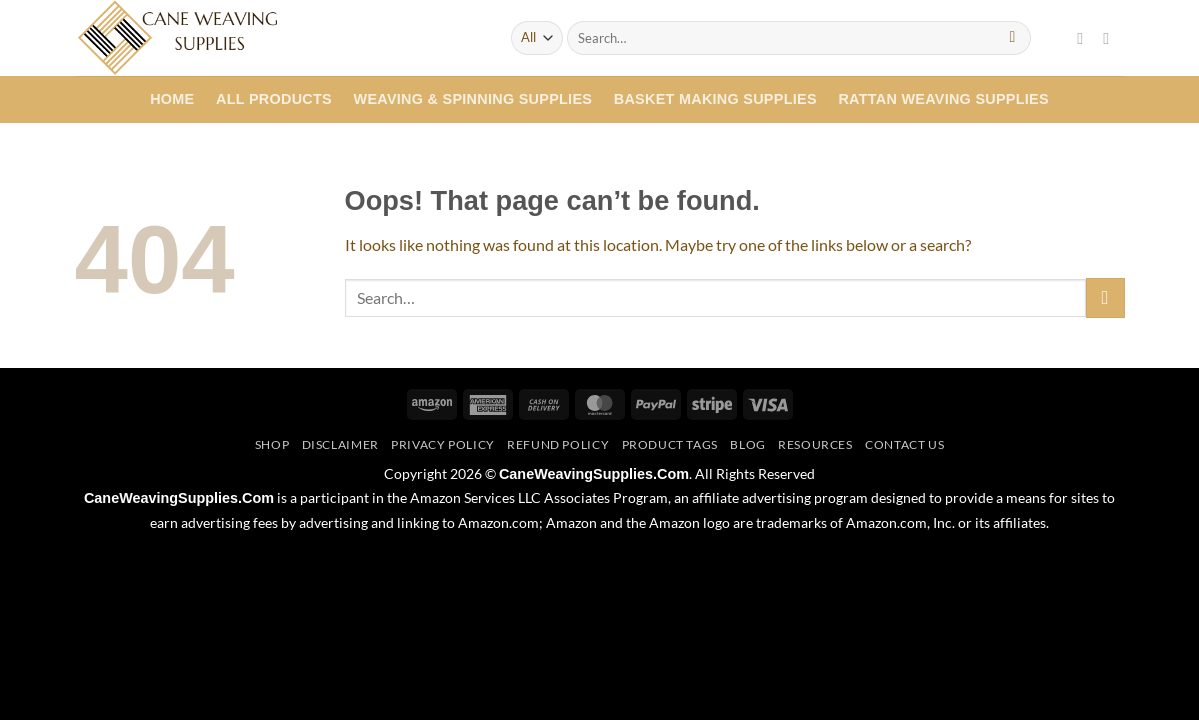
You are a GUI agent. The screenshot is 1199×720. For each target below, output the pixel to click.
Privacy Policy (443, 444)
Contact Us (904, 444)
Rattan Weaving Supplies (943, 99)
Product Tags (670, 444)
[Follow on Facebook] (1085, 38)
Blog (747, 444)
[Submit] (1012, 38)
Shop (272, 444)
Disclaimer (340, 444)
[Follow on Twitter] (1111, 38)
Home (172, 99)
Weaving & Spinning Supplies (473, 99)
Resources (815, 444)
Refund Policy (558, 444)
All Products (274, 99)
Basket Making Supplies (715, 99)
